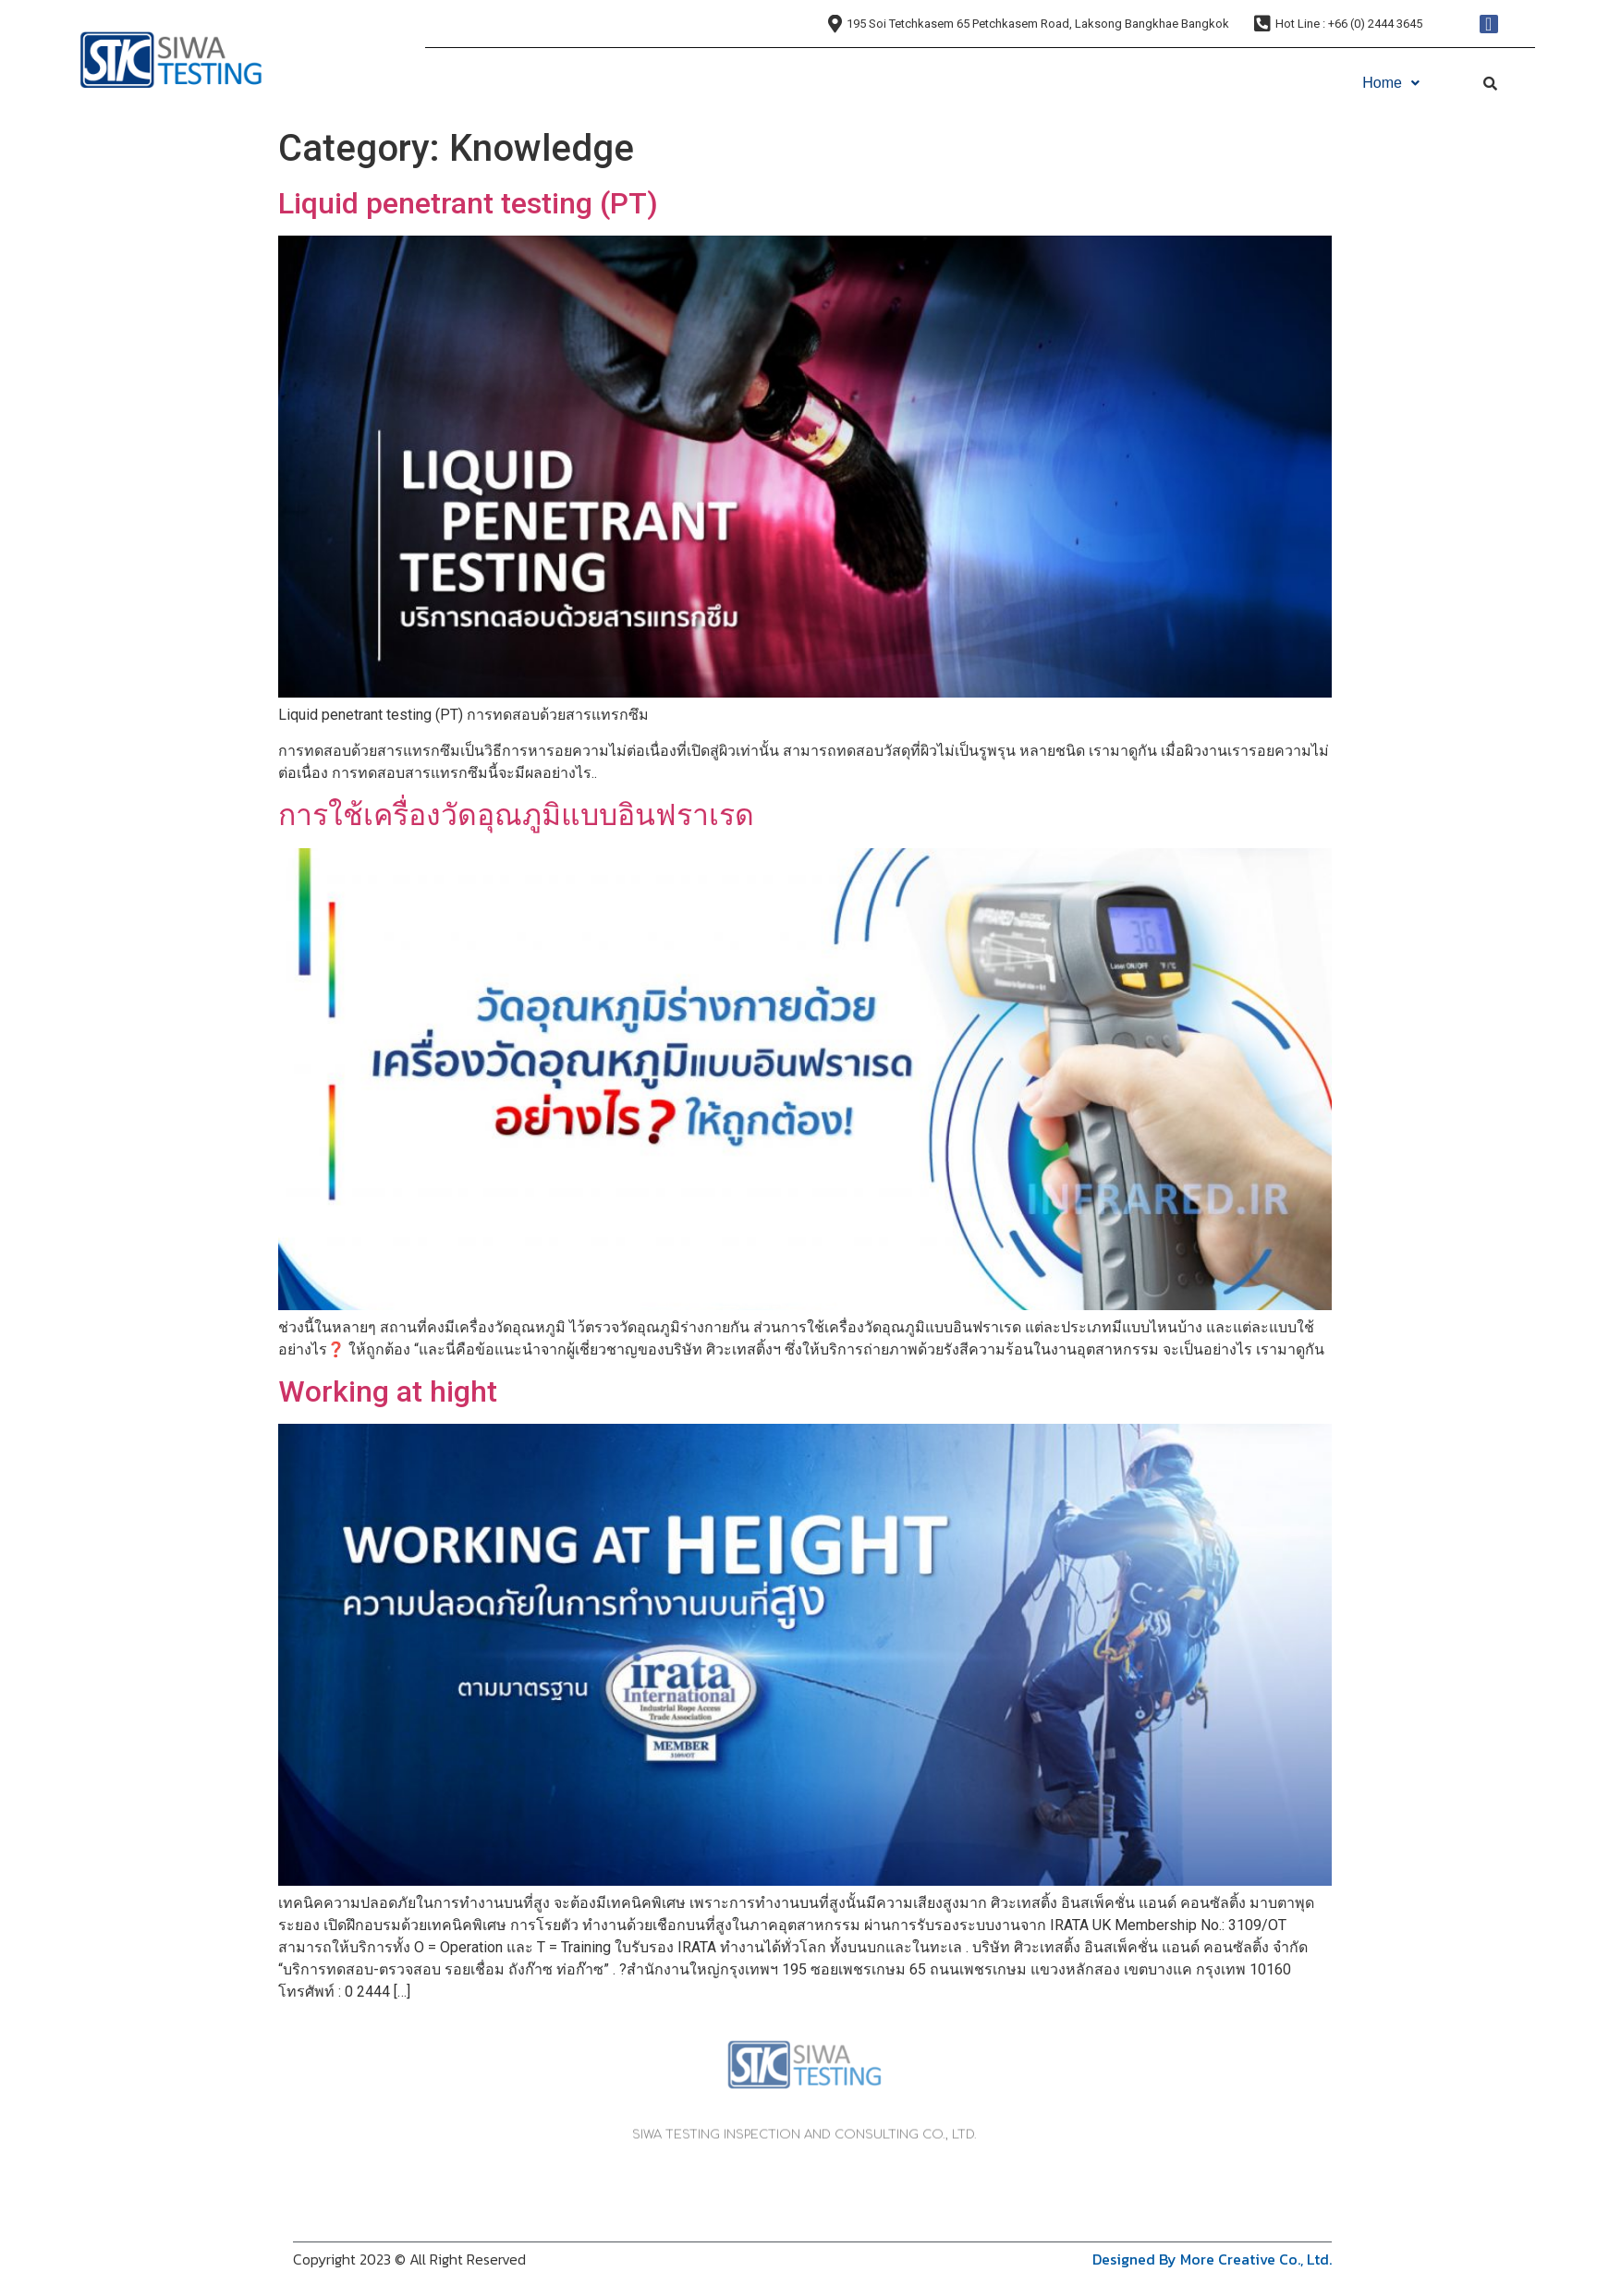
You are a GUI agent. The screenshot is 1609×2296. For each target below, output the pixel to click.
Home (1391, 83)
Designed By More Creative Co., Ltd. (1212, 2259)
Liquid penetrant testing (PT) (468, 203)
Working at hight (387, 1391)
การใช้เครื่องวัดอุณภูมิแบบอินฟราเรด (516, 814)
